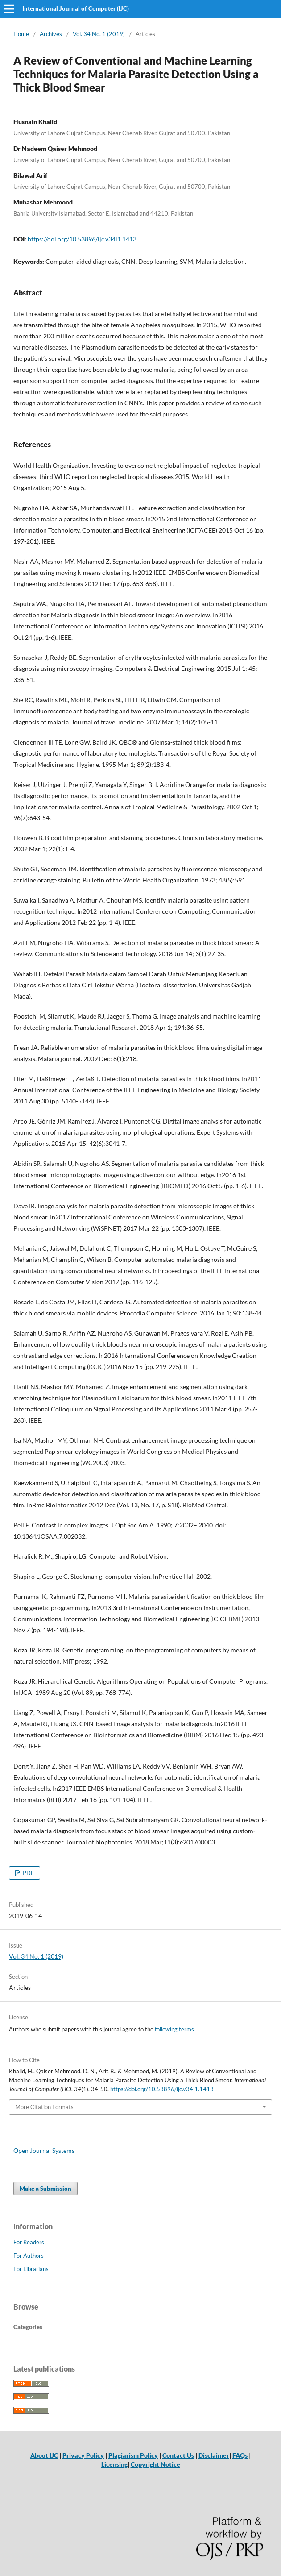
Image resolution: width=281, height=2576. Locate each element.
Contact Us (178, 2455)
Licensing (114, 2464)
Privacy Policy (83, 2455)
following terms (174, 2029)
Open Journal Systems (43, 2150)
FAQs (240, 2455)
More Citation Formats (44, 2106)
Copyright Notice (155, 2464)
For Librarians (31, 2268)
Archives (51, 33)
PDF (27, 1873)
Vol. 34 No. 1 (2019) (99, 33)
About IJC (44, 2455)
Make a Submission (45, 2188)
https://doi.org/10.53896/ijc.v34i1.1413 (82, 239)
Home (21, 33)
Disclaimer (213, 2455)
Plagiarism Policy (133, 2455)
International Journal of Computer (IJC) (75, 8)
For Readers (28, 2242)
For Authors (28, 2255)
